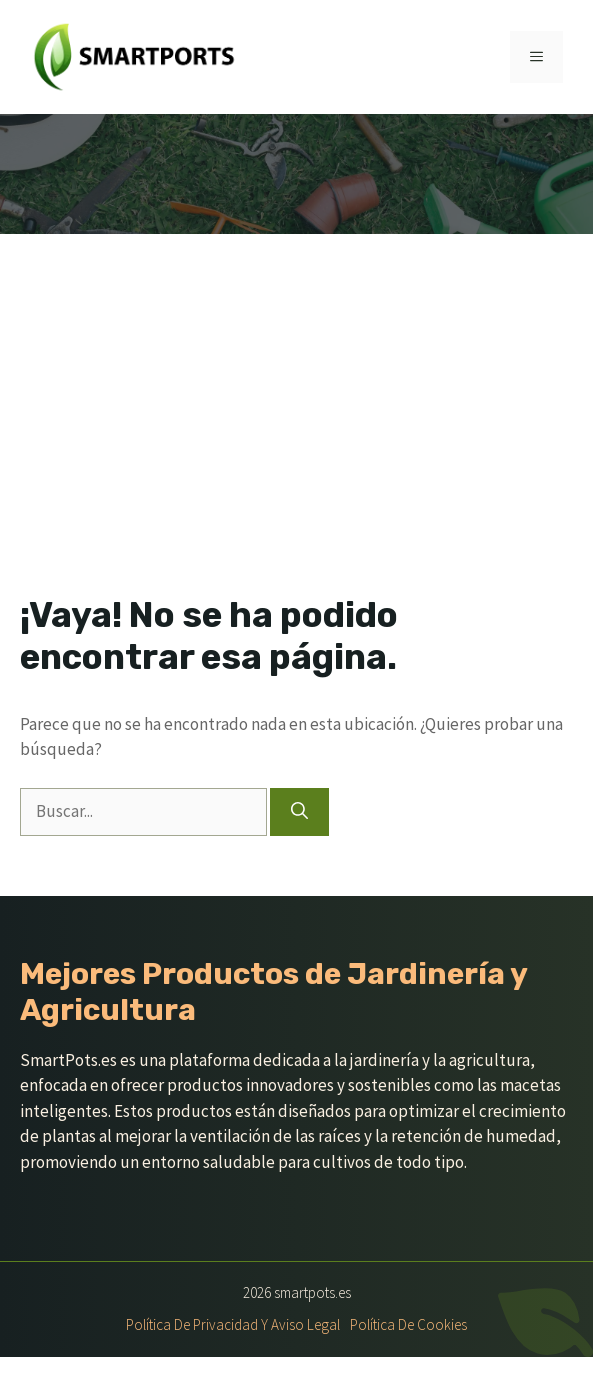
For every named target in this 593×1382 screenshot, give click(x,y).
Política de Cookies (408, 1324)
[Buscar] (299, 812)
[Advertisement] (296, 384)
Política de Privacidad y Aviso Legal (233, 1324)
